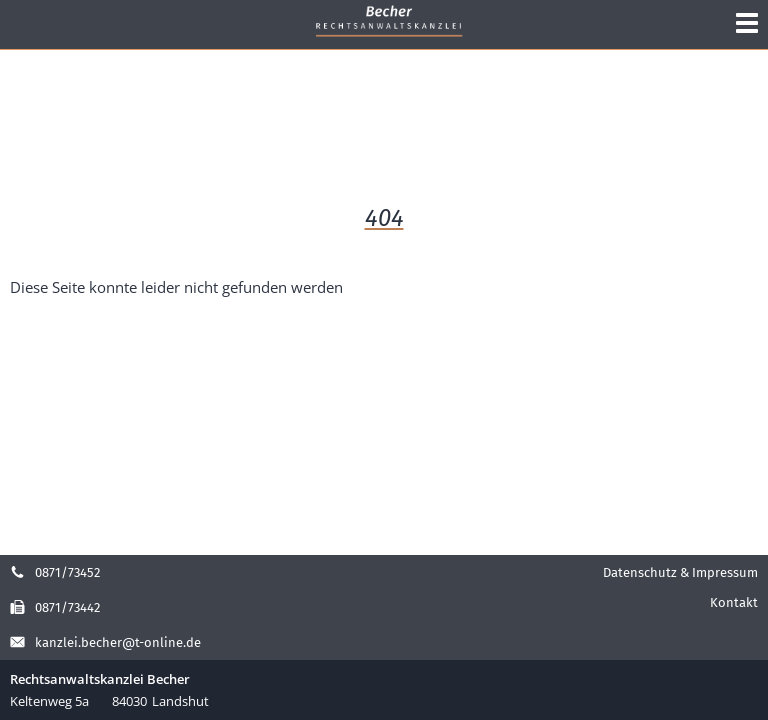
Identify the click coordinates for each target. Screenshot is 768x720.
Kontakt (734, 602)
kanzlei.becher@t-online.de (105, 642)
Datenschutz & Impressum (680, 572)
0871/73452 (55, 572)
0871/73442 (55, 607)
